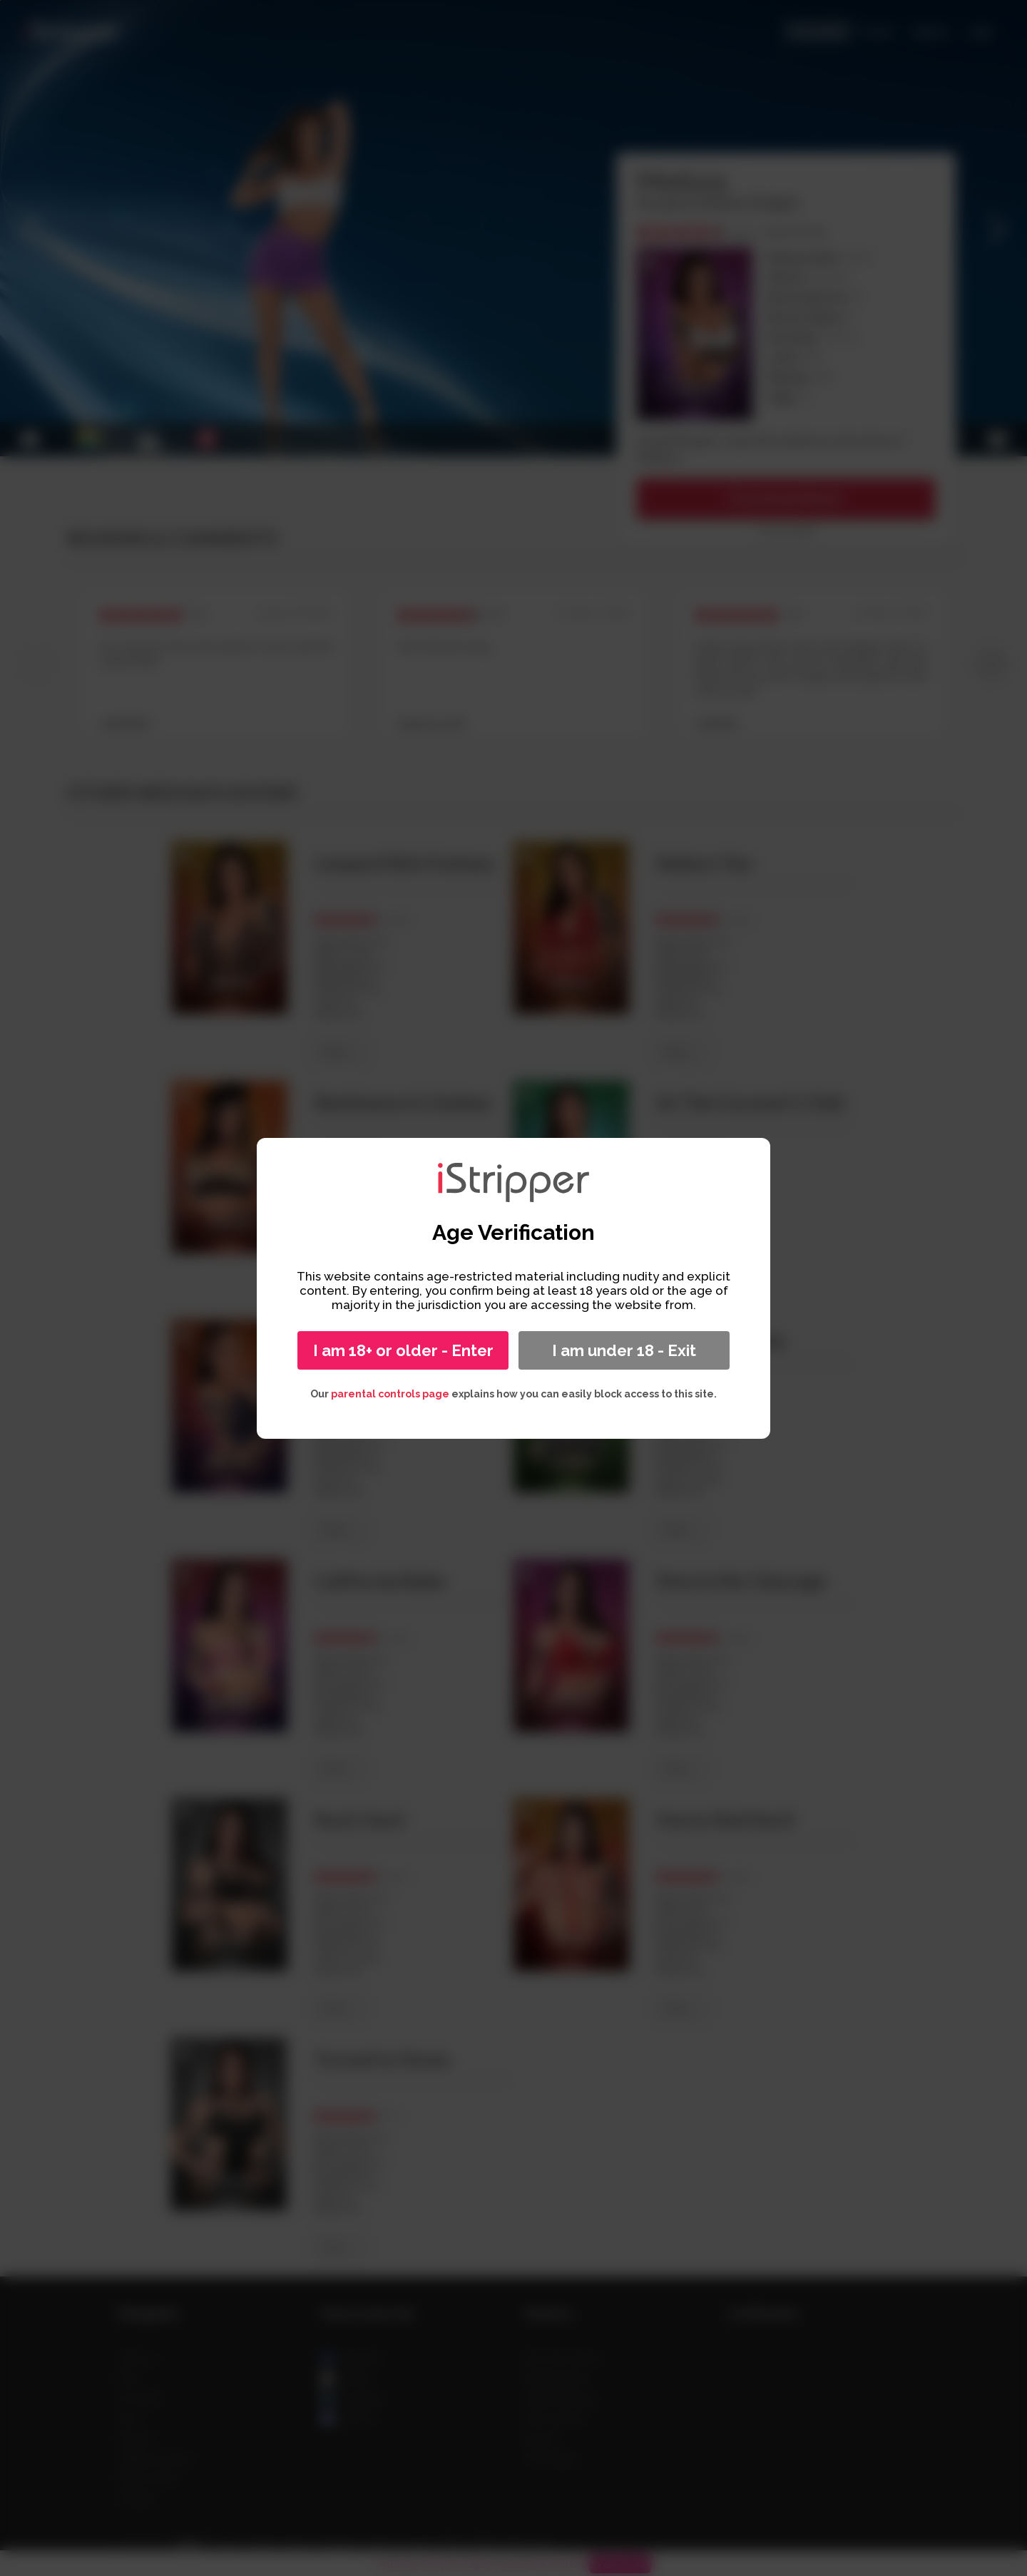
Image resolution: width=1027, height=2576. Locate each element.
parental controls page (390, 1394)
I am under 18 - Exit (624, 1350)
